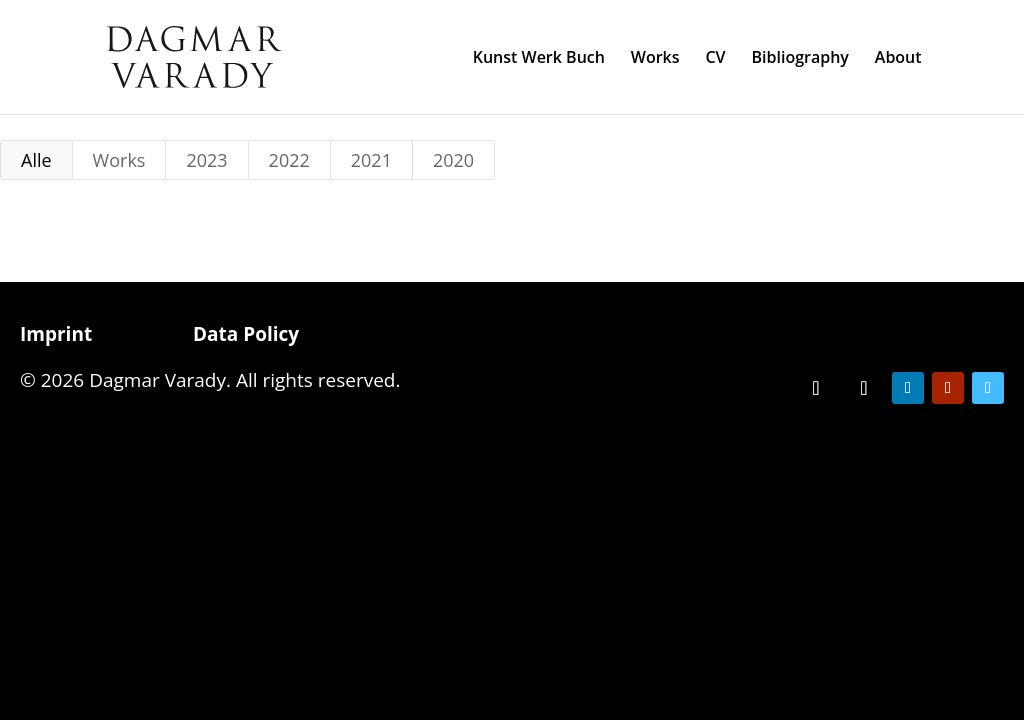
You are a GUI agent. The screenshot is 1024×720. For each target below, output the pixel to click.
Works (655, 59)
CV (715, 59)
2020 (453, 160)
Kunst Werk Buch (539, 59)
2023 (206, 160)
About (898, 59)
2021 (371, 160)
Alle (36, 160)
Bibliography (799, 59)
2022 (289, 160)
